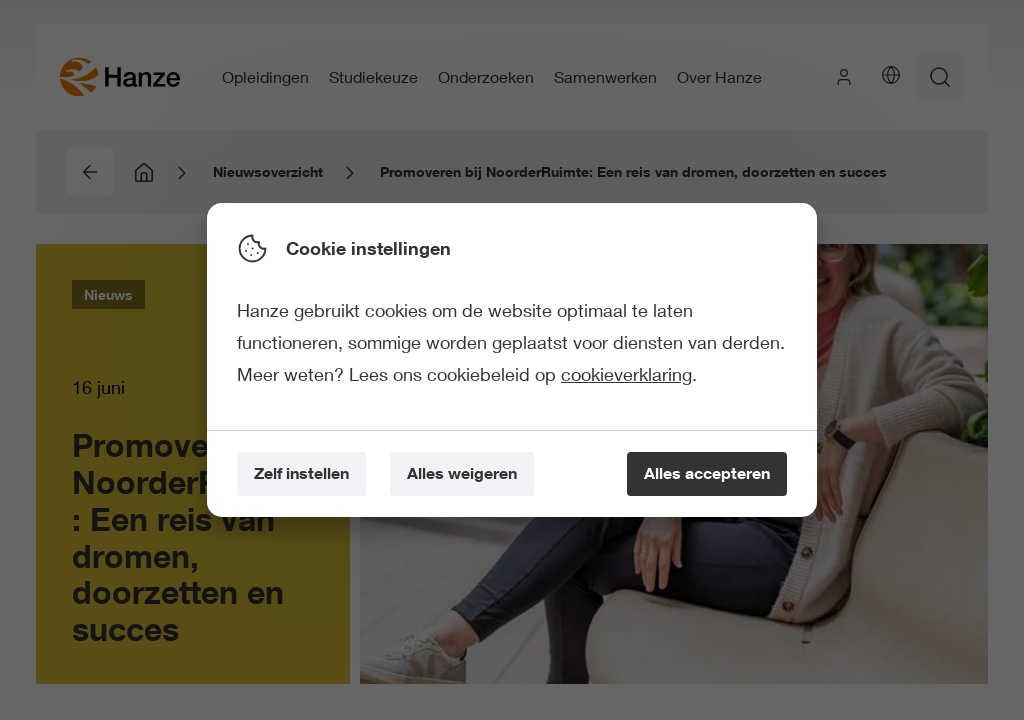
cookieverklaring (626, 374)
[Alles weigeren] (462, 474)
